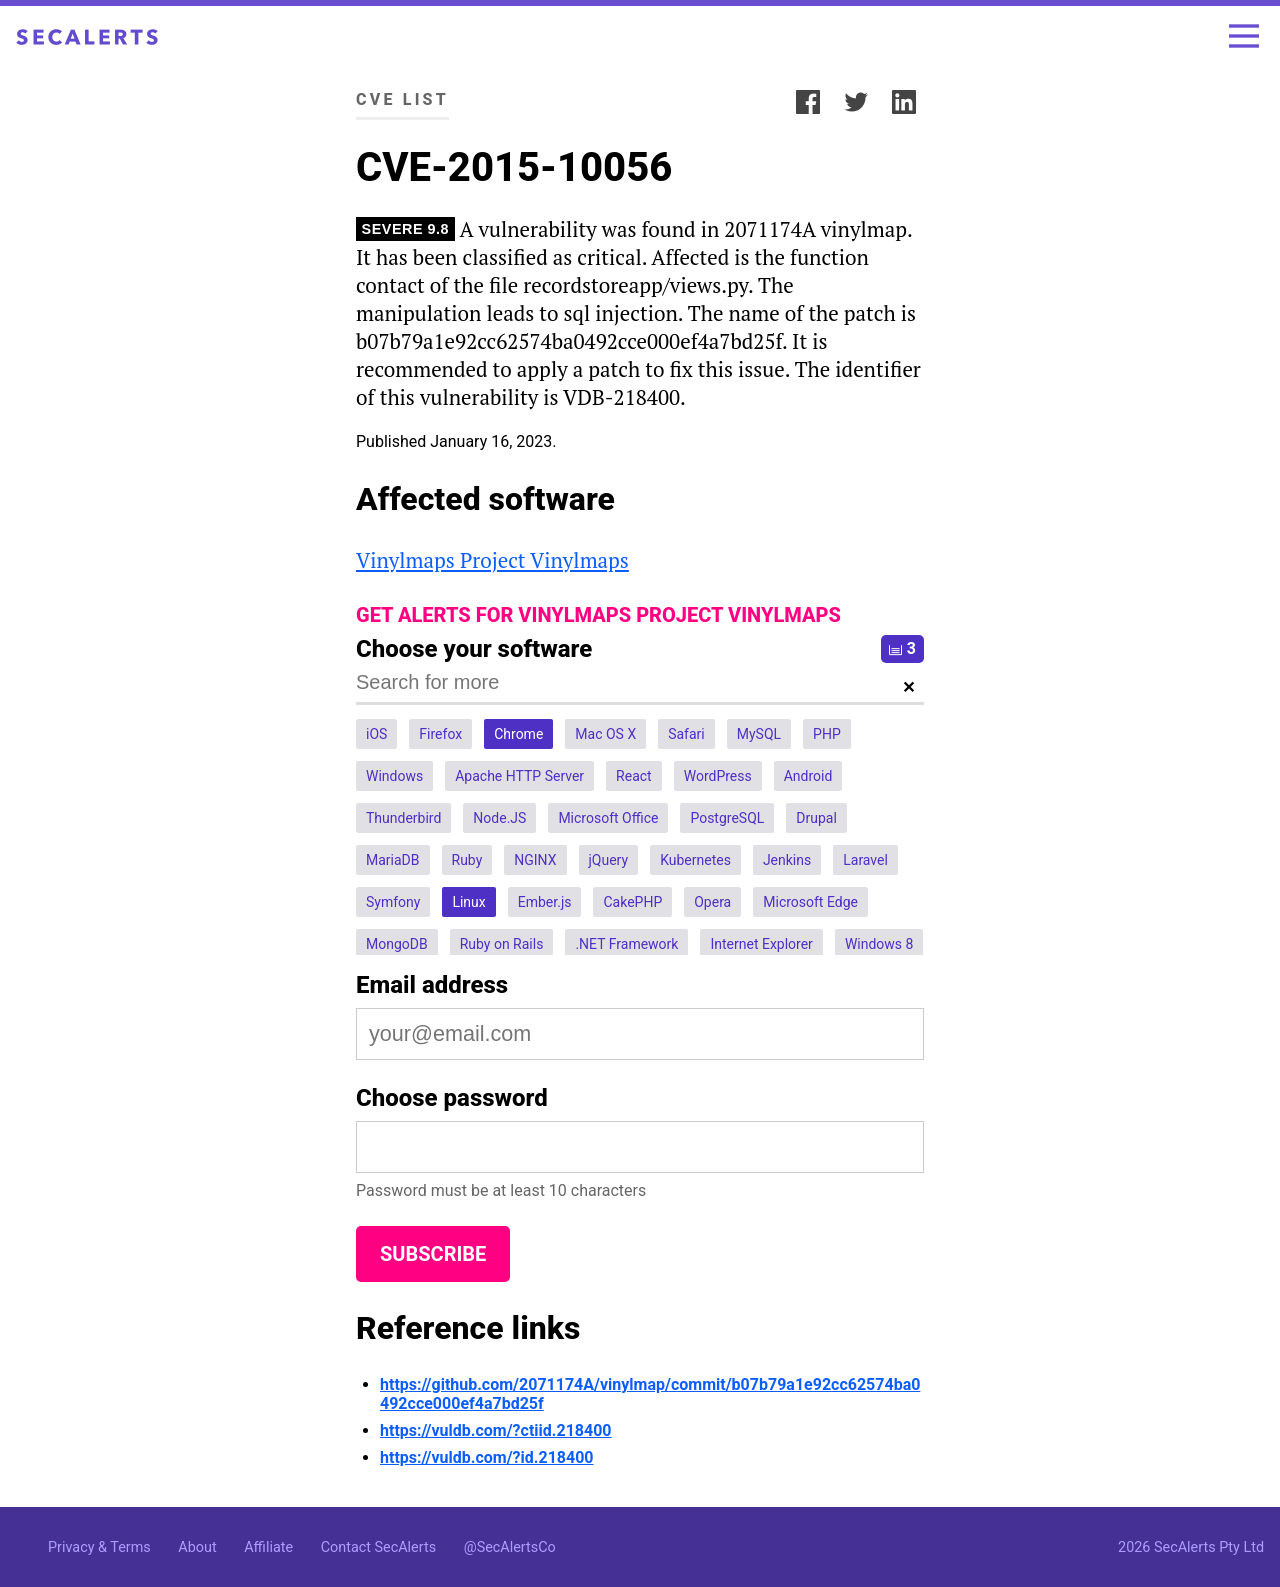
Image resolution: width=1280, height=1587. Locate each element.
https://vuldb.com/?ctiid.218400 (496, 1430)
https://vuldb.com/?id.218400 (487, 1457)
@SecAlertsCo (510, 1547)
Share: (757, 99)
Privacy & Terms (99, 1547)
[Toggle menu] (1244, 36)
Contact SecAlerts (378, 1547)
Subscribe (433, 1254)
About (197, 1547)
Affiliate (268, 1547)
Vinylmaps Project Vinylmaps (492, 560)
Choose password (452, 1098)
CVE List (402, 99)
